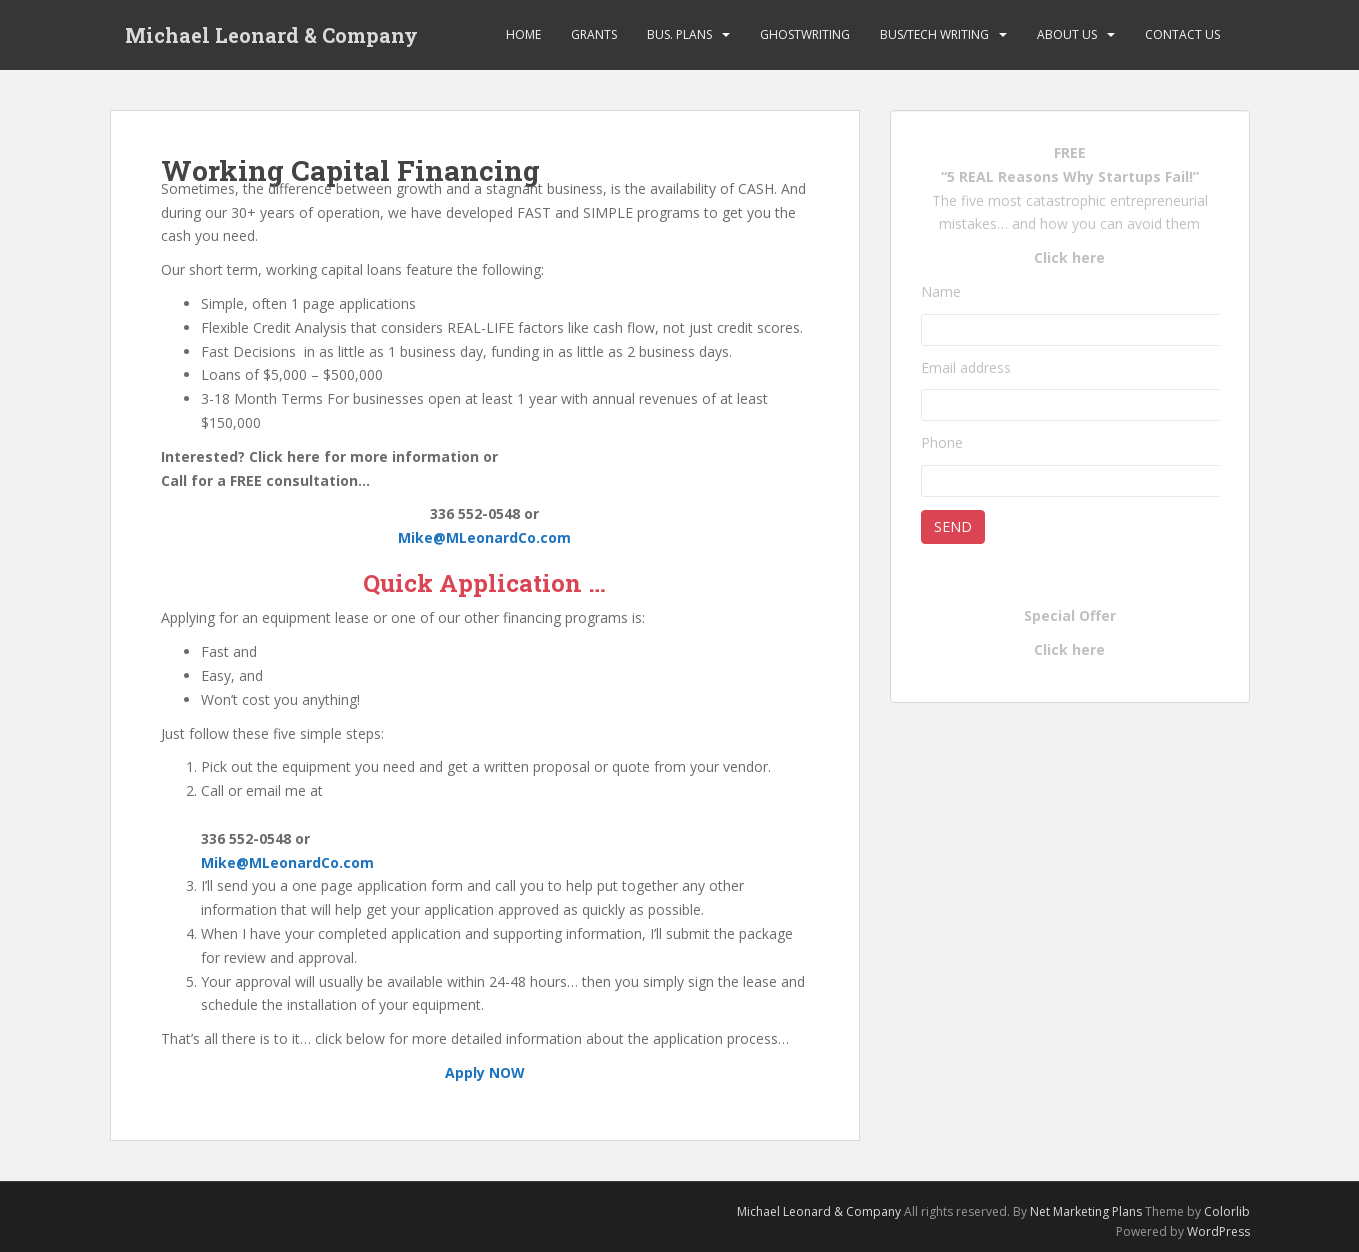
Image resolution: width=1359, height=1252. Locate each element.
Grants (594, 34)
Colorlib (1227, 1211)
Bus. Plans (679, 34)
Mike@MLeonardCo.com (484, 537)
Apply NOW (485, 1072)
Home (523, 34)
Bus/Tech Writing (934, 34)
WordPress (1218, 1231)
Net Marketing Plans (1087, 1211)
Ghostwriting (805, 34)
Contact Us (1182, 34)
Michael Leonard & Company (271, 35)
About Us (1067, 34)
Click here (1069, 257)
